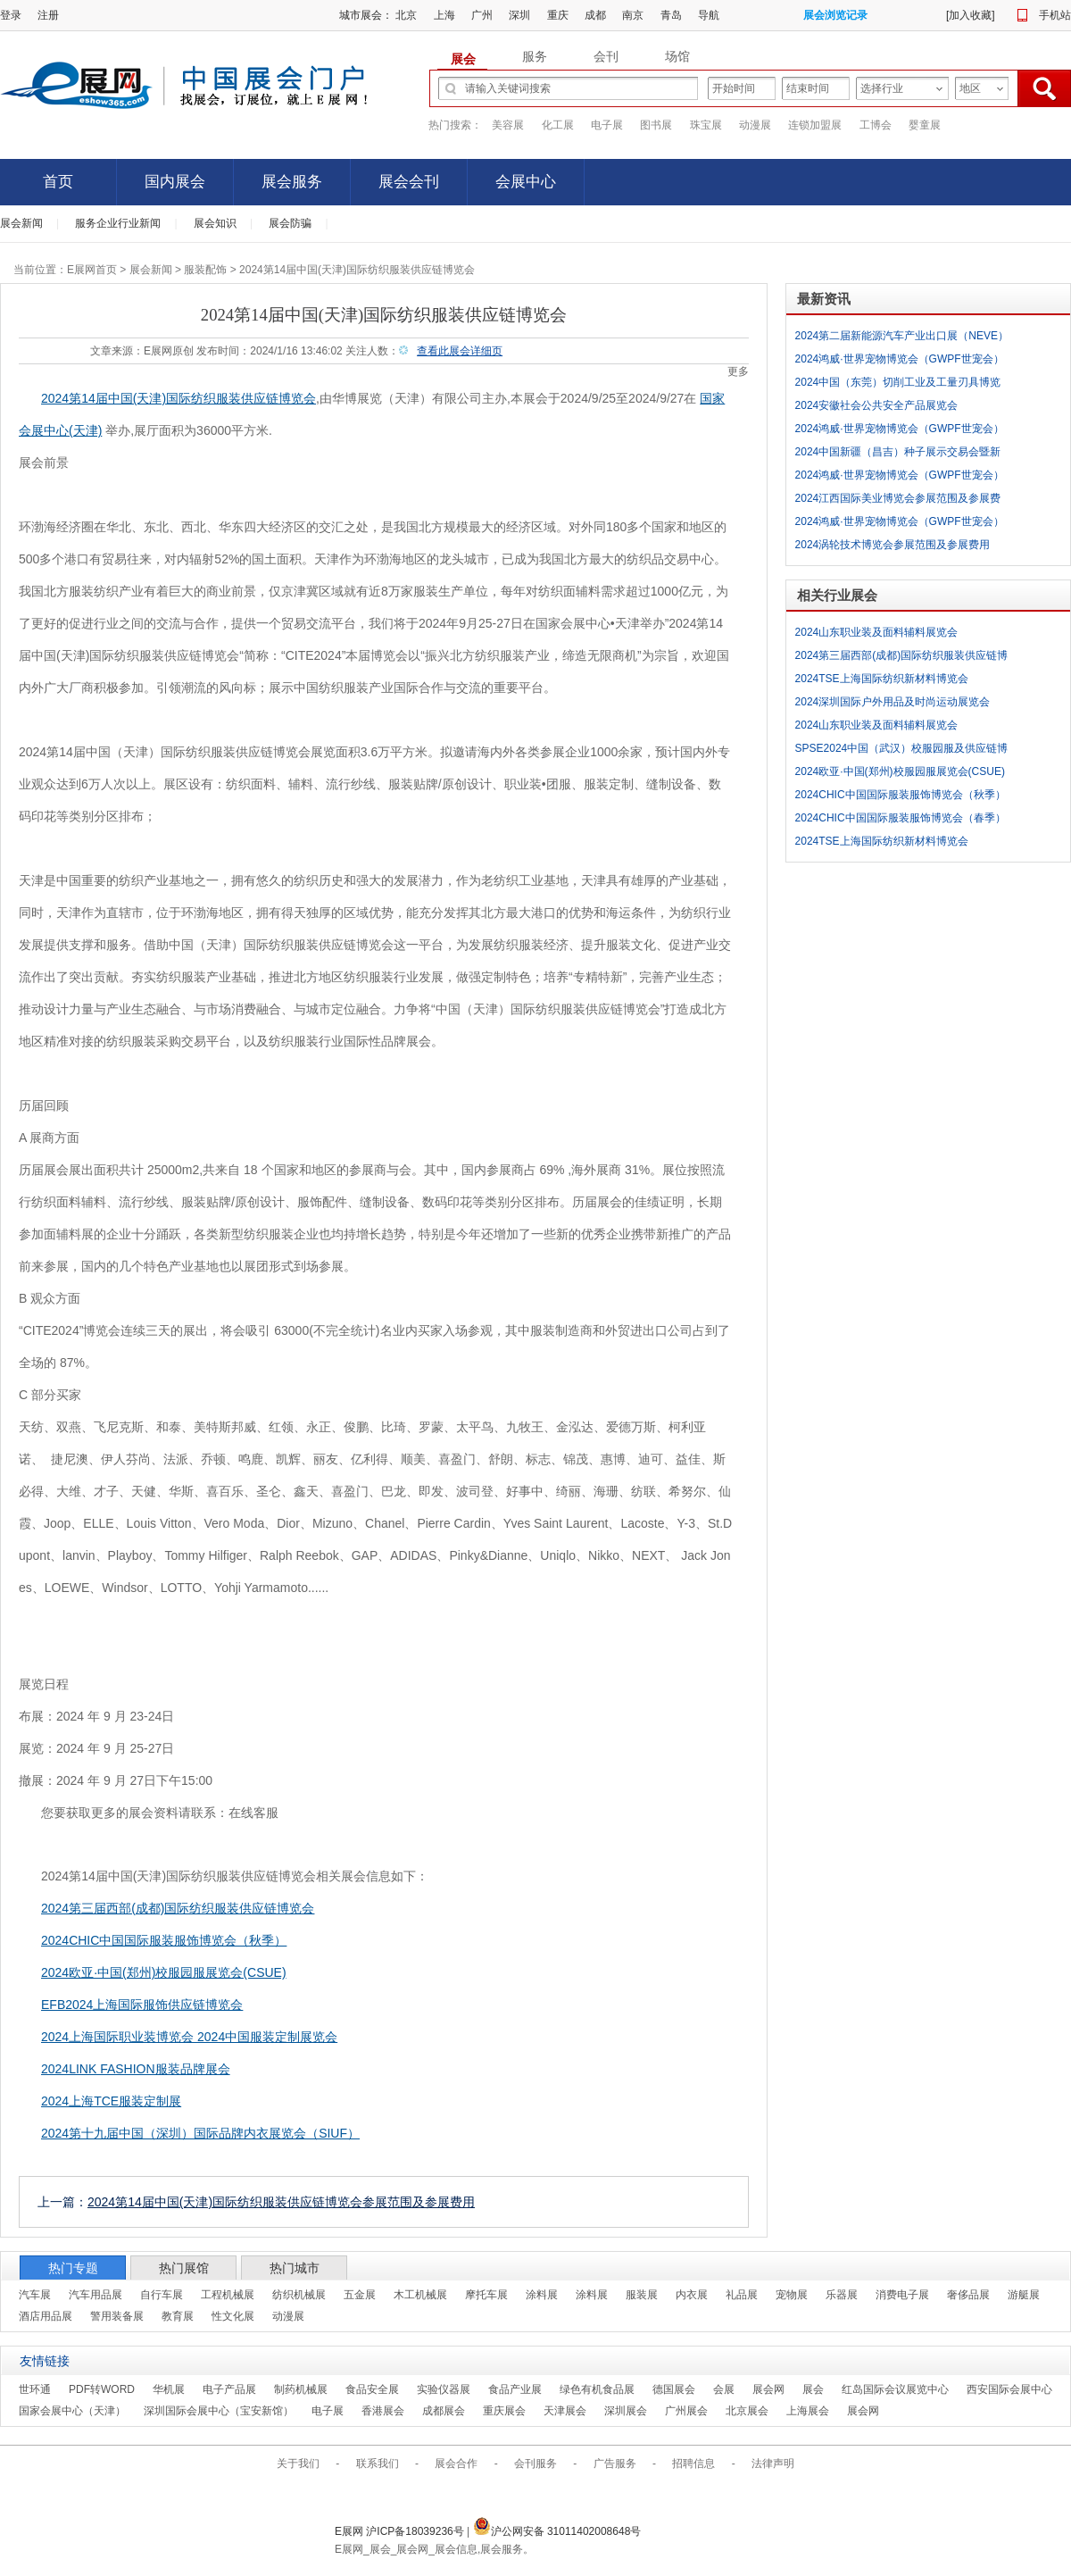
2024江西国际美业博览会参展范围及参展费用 (898, 501)
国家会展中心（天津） (72, 2411)
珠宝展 (706, 125)
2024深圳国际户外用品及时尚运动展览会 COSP (893, 704)
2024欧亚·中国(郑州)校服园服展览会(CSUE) (163, 1972)
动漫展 (755, 125)
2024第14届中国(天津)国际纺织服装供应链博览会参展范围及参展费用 (281, 2202)
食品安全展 (372, 2389)
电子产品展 (229, 2389)
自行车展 (161, 2294)
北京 (406, 15)
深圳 (519, 15)
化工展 (558, 125)
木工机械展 (420, 2294)
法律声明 (772, 2463)
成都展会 (443, 2411)
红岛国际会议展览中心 (895, 2389)
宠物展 (792, 2294)
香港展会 (382, 2411)
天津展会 (565, 2411)
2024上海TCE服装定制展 (111, 2101)
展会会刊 (408, 181)
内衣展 (692, 2294)
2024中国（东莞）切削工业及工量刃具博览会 (898, 385)
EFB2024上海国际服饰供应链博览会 (142, 2004)
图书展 (656, 125)
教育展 (178, 2316)
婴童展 (925, 125)
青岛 (671, 15)
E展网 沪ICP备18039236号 (401, 2531)
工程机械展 (227, 2294)
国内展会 (175, 181)
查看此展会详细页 (459, 351)
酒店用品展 (45, 2316)
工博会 (875, 125)
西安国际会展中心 (1009, 2389)
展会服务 (292, 181)
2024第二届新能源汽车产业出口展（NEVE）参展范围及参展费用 (902, 338)
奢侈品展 (968, 2294)
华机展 (169, 2389)
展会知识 (215, 223)
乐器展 (842, 2294)
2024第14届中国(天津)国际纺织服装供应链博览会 (178, 398)
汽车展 (35, 2294)
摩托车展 (486, 2294)
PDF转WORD (102, 2389)
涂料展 (542, 2294)
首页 (58, 181)
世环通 (35, 2389)
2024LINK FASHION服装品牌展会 (135, 2069)
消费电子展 (902, 2294)
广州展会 (686, 2411)
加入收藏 (970, 15)
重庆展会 (504, 2411)
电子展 (607, 125)
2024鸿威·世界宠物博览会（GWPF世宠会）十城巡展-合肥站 (899, 431)
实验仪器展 (443, 2389)
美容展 (508, 125)
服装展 (642, 2294)
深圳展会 (625, 2411)
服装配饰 (205, 269)
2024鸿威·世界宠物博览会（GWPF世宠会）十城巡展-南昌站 (899, 524)
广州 (482, 15)
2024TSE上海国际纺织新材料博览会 (881, 678)
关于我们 (298, 2463)
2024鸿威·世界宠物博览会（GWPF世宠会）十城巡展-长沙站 (899, 478)
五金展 (360, 2294)
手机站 (1055, 15)
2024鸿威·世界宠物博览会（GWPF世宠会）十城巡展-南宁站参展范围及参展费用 (899, 362)
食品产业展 (515, 2389)
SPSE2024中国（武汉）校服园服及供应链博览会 (902, 751)
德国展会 (673, 2389)
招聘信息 (693, 2463)
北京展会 (747, 2411)
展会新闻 (21, 223)
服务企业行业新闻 (118, 223)
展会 (813, 2389)
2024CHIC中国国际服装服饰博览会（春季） (900, 818)
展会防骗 (290, 223)
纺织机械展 (299, 2294)
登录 (10, 15)
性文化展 (233, 2316)
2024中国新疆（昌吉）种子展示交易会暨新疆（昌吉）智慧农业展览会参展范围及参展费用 (902, 454)
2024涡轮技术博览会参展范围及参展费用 (893, 544)
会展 (724, 2389)
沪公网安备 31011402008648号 (557, 2531)
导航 (708, 15)
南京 (632, 15)
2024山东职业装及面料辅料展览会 (877, 632)
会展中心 (525, 181)
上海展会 (807, 2411)
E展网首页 (92, 269)
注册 (48, 15)
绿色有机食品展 (597, 2389)
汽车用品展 (95, 2294)
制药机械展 (301, 2389)
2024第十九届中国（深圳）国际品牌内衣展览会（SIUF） (200, 2133)
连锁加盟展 (815, 125)
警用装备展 (117, 2316)
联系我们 (377, 2463)
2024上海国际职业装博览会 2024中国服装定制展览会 (189, 2037)
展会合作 (456, 2463)
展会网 (768, 2389)
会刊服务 (535, 2463)
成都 (595, 15)
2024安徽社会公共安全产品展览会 (877, 405)
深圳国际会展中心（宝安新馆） (219, 2411)
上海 (444, 15)
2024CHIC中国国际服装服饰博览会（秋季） (163, 1940)
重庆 (558, 15)
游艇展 (1024, 2294)
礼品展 (742, 2294)
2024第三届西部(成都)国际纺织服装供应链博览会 (177, 1908)
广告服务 (615, 2463)
